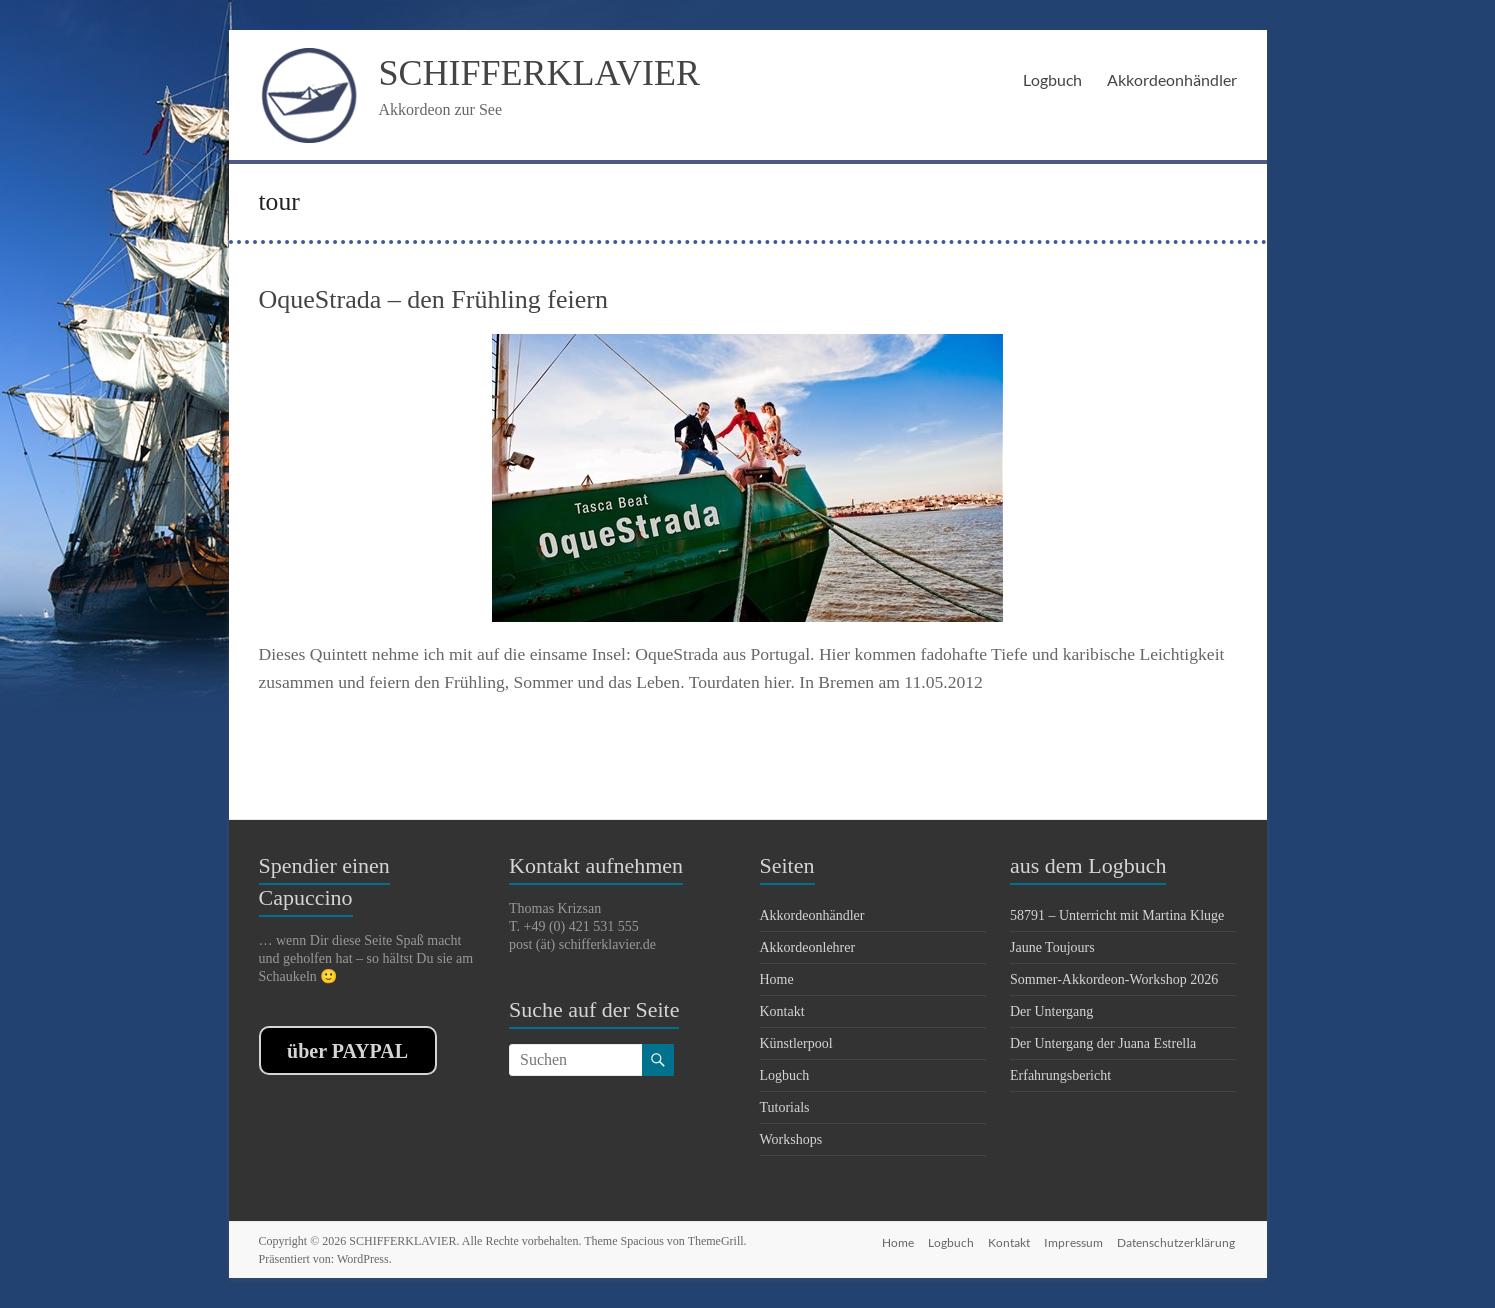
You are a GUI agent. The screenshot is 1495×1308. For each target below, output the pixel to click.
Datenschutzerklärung (1178, 1240)
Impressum (1073, 1240)
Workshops (791, 1139)
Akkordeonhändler (1172, 79)
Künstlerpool (796, 1043)
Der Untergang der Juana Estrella (1103, 1043)
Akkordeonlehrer (808, 947)
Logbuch (1052, 79)
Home (777, 979)
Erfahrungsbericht (1060, 1075)
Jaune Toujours (1052, 947)
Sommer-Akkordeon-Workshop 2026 (1114, 979)
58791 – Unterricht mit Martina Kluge (1117, 915)
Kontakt (782, 1011)
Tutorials (785, 1107)
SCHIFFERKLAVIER (539, 73)
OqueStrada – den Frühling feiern (433, 299)
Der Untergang (1051, 1011)
